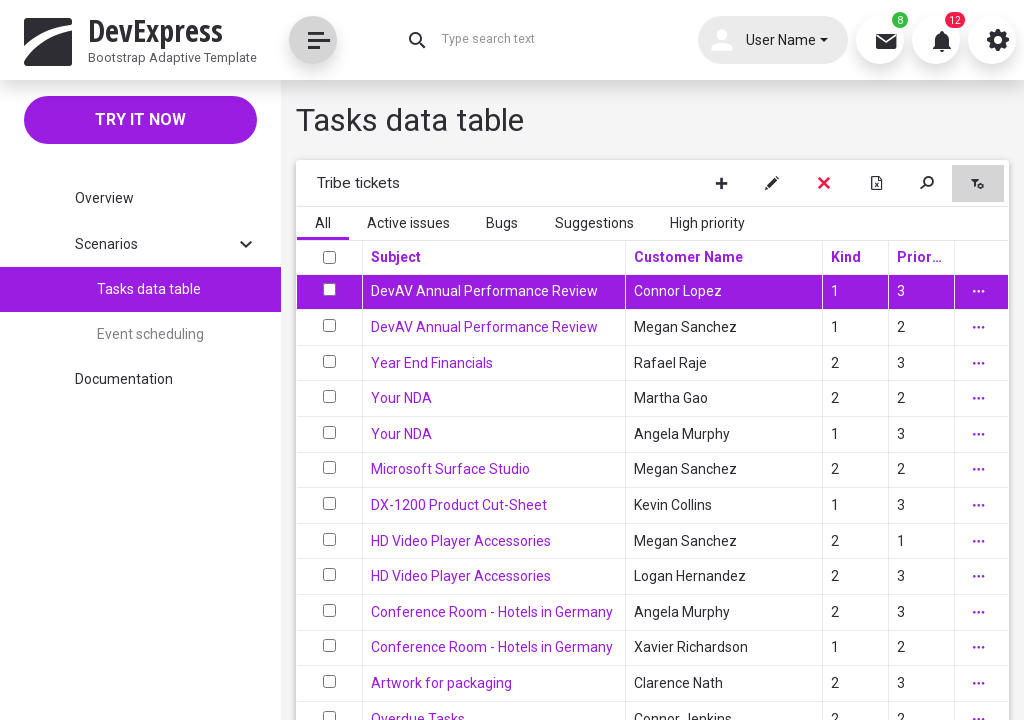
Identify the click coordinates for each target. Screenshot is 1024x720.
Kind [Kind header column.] (846, 257)
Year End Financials (432, 363)
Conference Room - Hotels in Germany (492, 612)
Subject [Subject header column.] (396, 257)
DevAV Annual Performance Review (484, 291)
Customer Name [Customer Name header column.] (688, 257)
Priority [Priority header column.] (921, 257)
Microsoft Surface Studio (450, 469)
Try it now (140, 119)
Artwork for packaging (441, 683)
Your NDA (401, 398)
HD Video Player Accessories (461, 541)
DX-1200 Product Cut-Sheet (459, 505)
